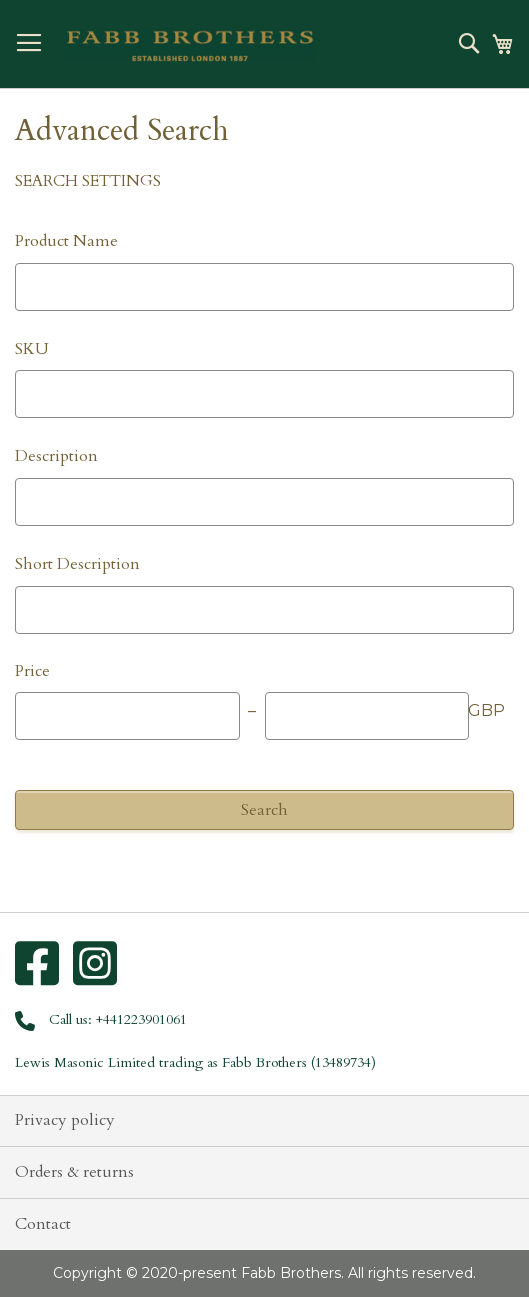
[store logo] (190, 46)
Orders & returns (74, 1172)
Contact (43, 1224)
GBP (486, 710)
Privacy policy (65, 1120)
